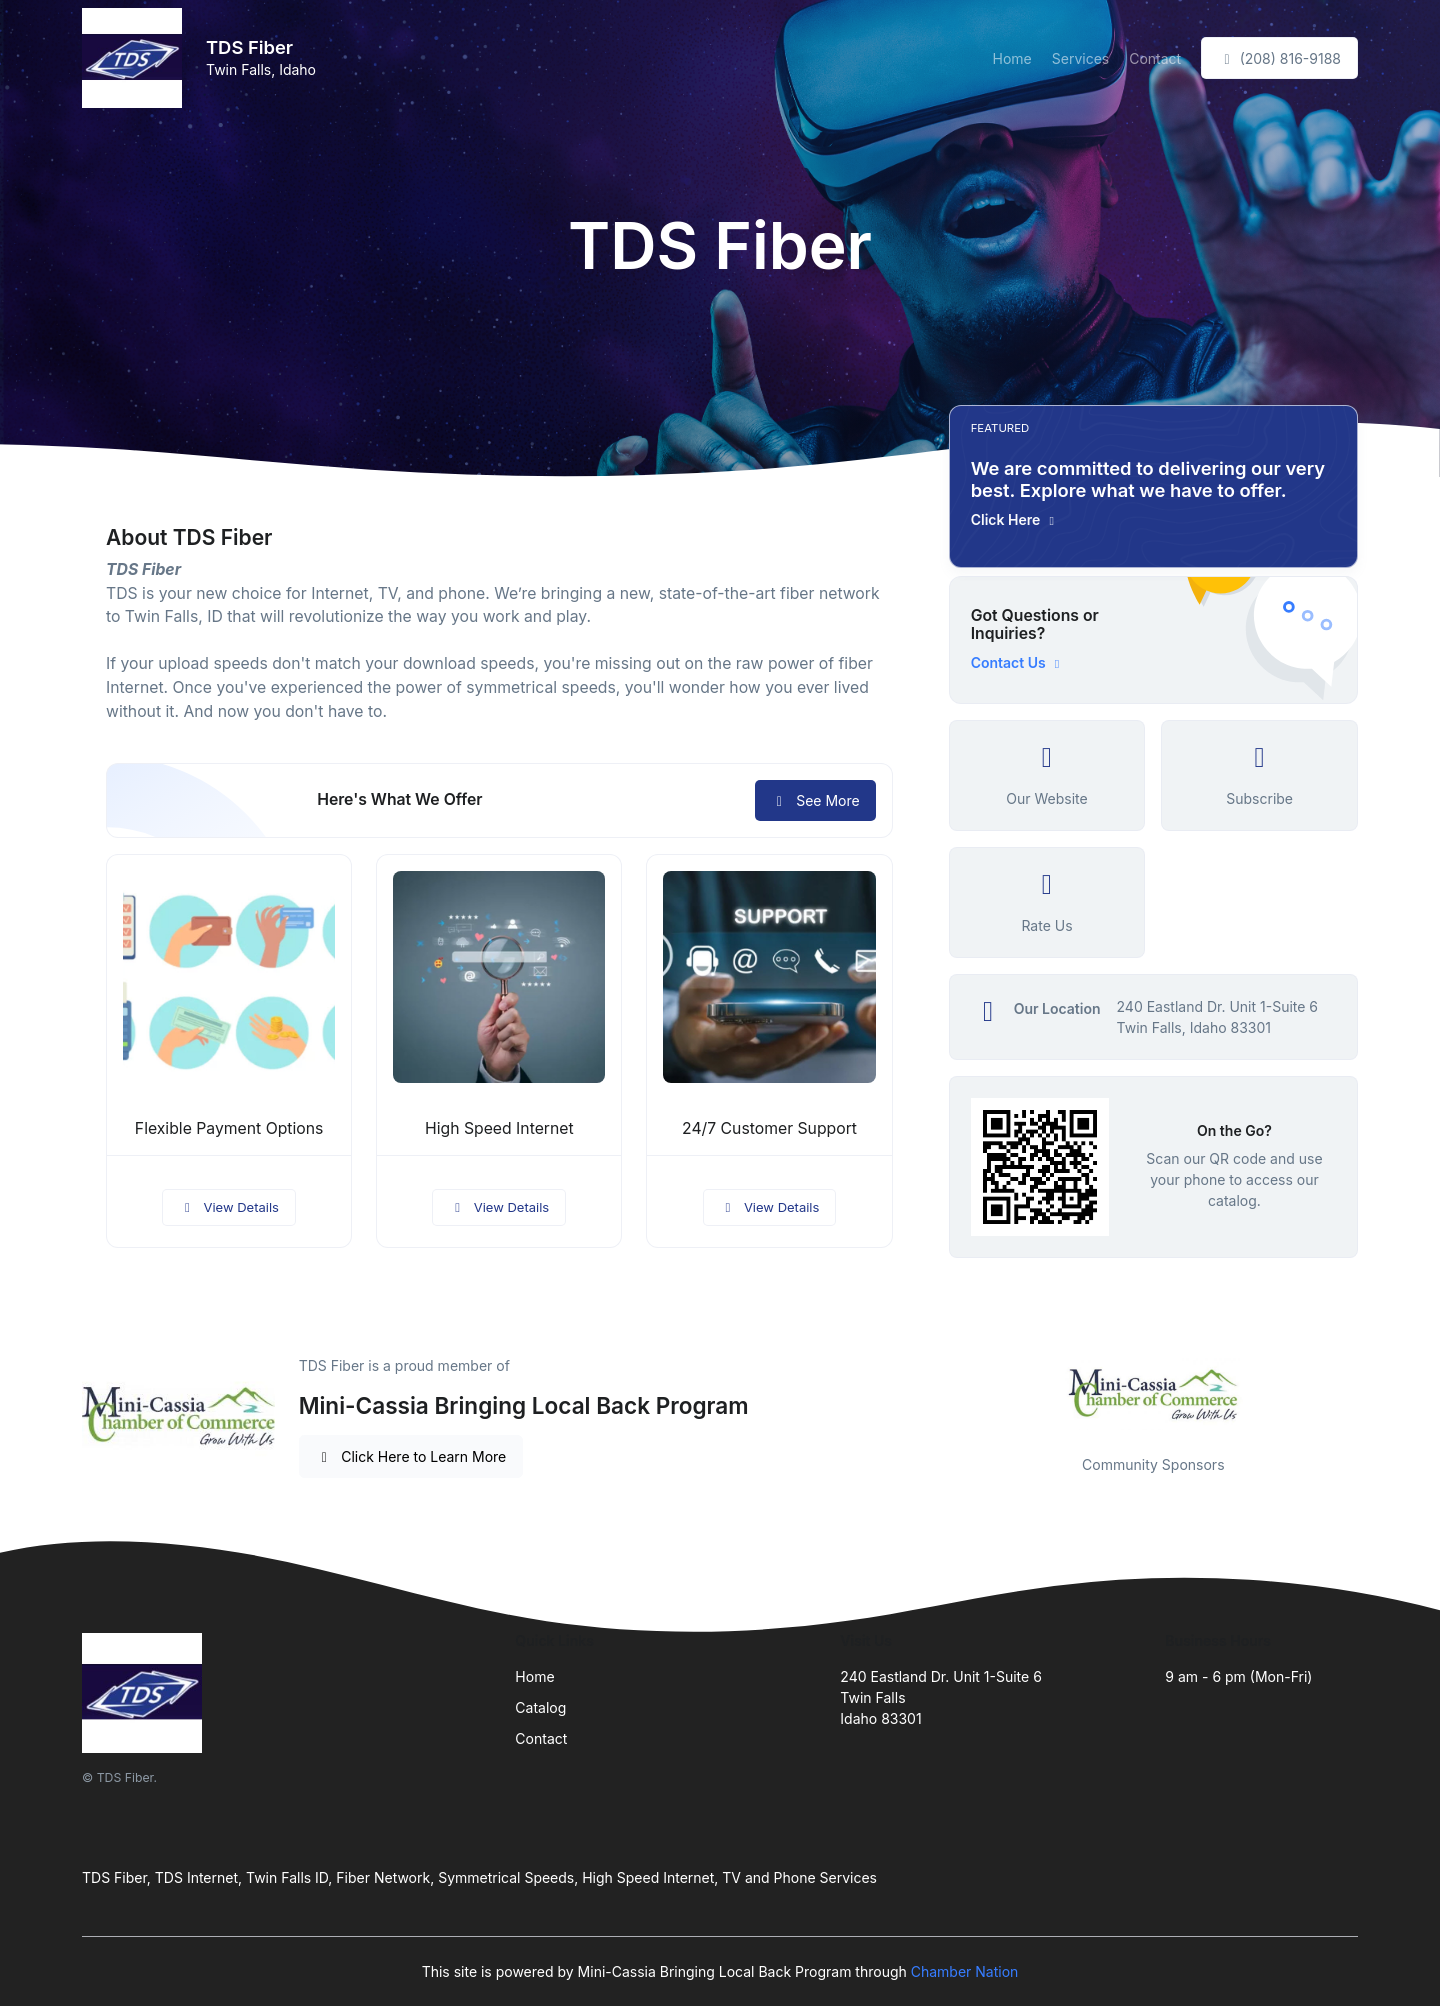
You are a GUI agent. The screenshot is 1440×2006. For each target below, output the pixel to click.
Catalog (540, 1707)
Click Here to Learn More (411, 1456)
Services (1080, 58)
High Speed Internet (499, 1128)
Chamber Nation (965, 1971)
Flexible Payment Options (229, 1128)
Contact (1155, 58)
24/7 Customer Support (769, 1128)
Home (1012, 58)
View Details (229, 1207)
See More (815, 800)
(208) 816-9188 (1279, 58)
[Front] (136, 58)
